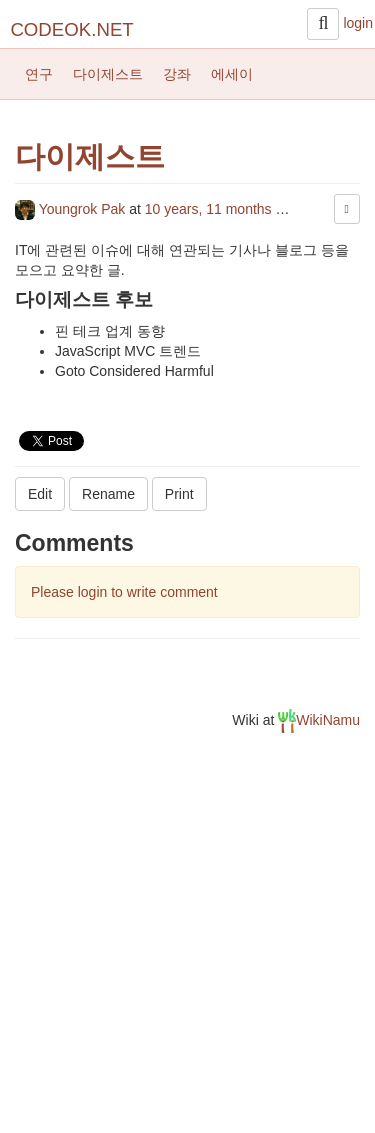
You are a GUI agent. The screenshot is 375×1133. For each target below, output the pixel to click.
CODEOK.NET (71, 29)
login (358, 23)
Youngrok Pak (72, 209)
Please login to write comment (124, 592)
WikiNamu (319, 720)
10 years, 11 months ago (222, 209)
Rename (108, 494)
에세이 (232, 74)
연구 (39, 74)
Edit (40, 494)
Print (179, 494)
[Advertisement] (187, 940)
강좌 (177, 74)
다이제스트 (108, 74)
